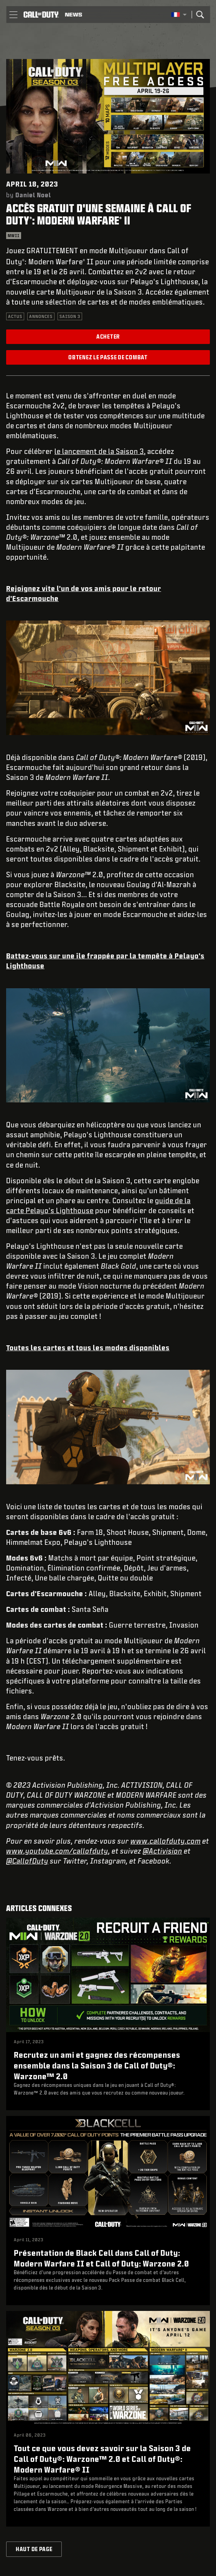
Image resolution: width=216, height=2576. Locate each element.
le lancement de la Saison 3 (99, 451)
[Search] (200, 14)
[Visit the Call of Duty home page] (41, 14)
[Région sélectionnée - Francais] (179, 14)
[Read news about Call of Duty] (73, 14)
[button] (13, 14)
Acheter (108, 336)
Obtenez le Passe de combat (107, 357)
